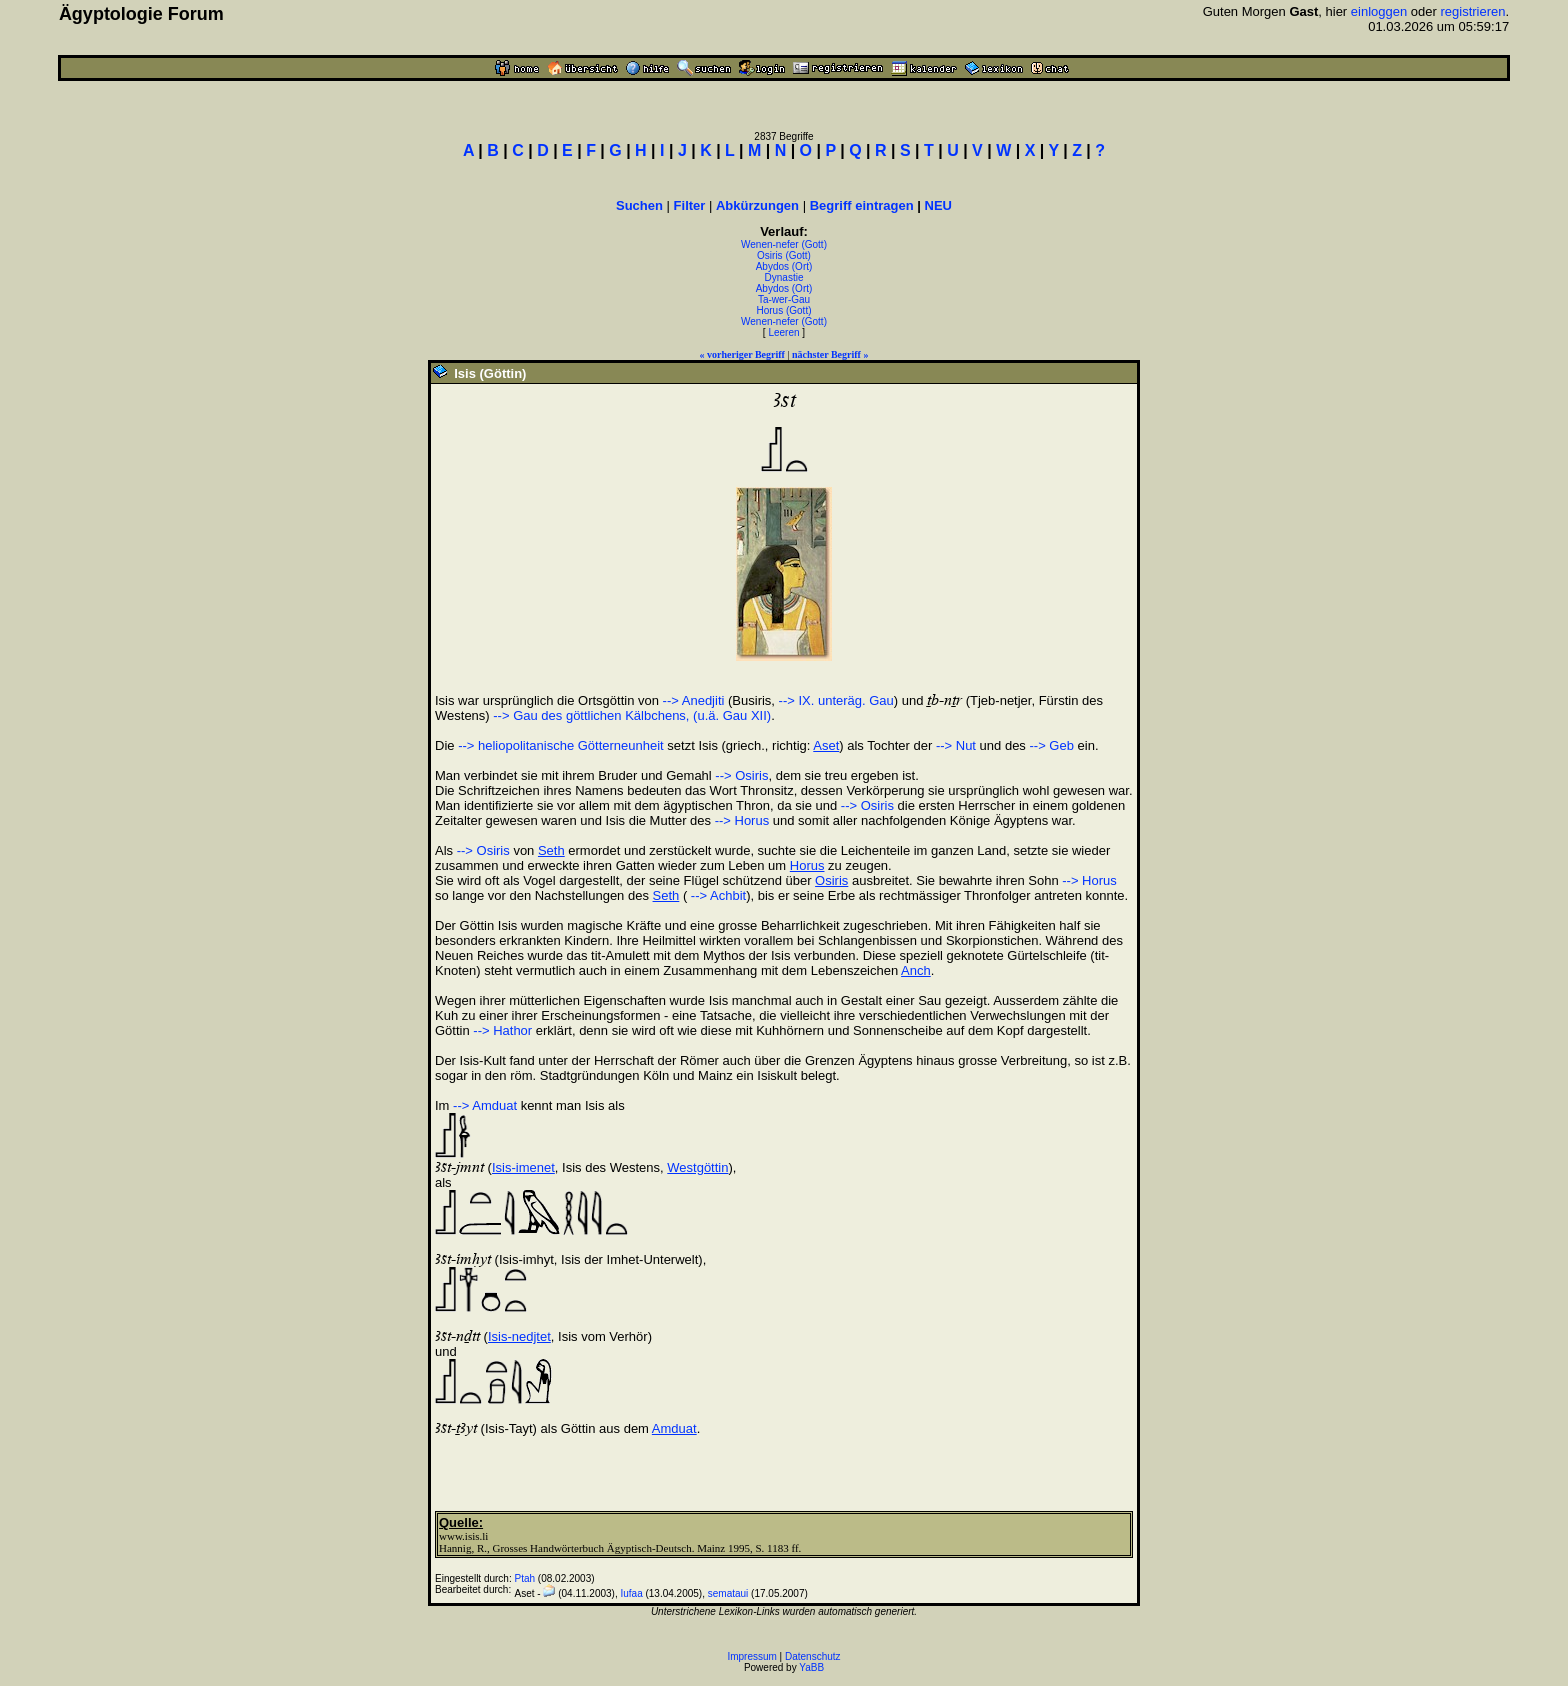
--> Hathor (502, 1030)
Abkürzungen (757, 205)
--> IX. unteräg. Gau (836, 700)
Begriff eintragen (862, 205)
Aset (826, 745)
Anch (916, 970)
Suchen (639, 205)
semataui (728, 1593)
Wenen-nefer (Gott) (784, 244)
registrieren (1472, 11)
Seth (551, 850)
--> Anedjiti (694, 700)
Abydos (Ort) (784, 266)
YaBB (811, 1667)
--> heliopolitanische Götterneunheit (561, 745)
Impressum (751, 1656)
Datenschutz (813, 1656)
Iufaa (631, 1593)
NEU (938, 205)
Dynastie (784, 277)
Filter (690, 205)
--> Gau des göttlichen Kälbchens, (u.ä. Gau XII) (632, 715)
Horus (807, 865)
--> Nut (956, 745)
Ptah (525, 1578)
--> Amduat (485, 1105)
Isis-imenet (523, 1167)
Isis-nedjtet (519, 1336)
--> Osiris (741, 775)
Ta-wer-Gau (784, 299)
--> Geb (1051, 745)
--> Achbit (716, 895)
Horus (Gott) (783, 310)
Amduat (674, 1428)
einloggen (1379, 11)
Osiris (831, 880)
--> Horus (742, 820)
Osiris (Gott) (784, 255)
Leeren (783, 332)
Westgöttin (697, 1167)
